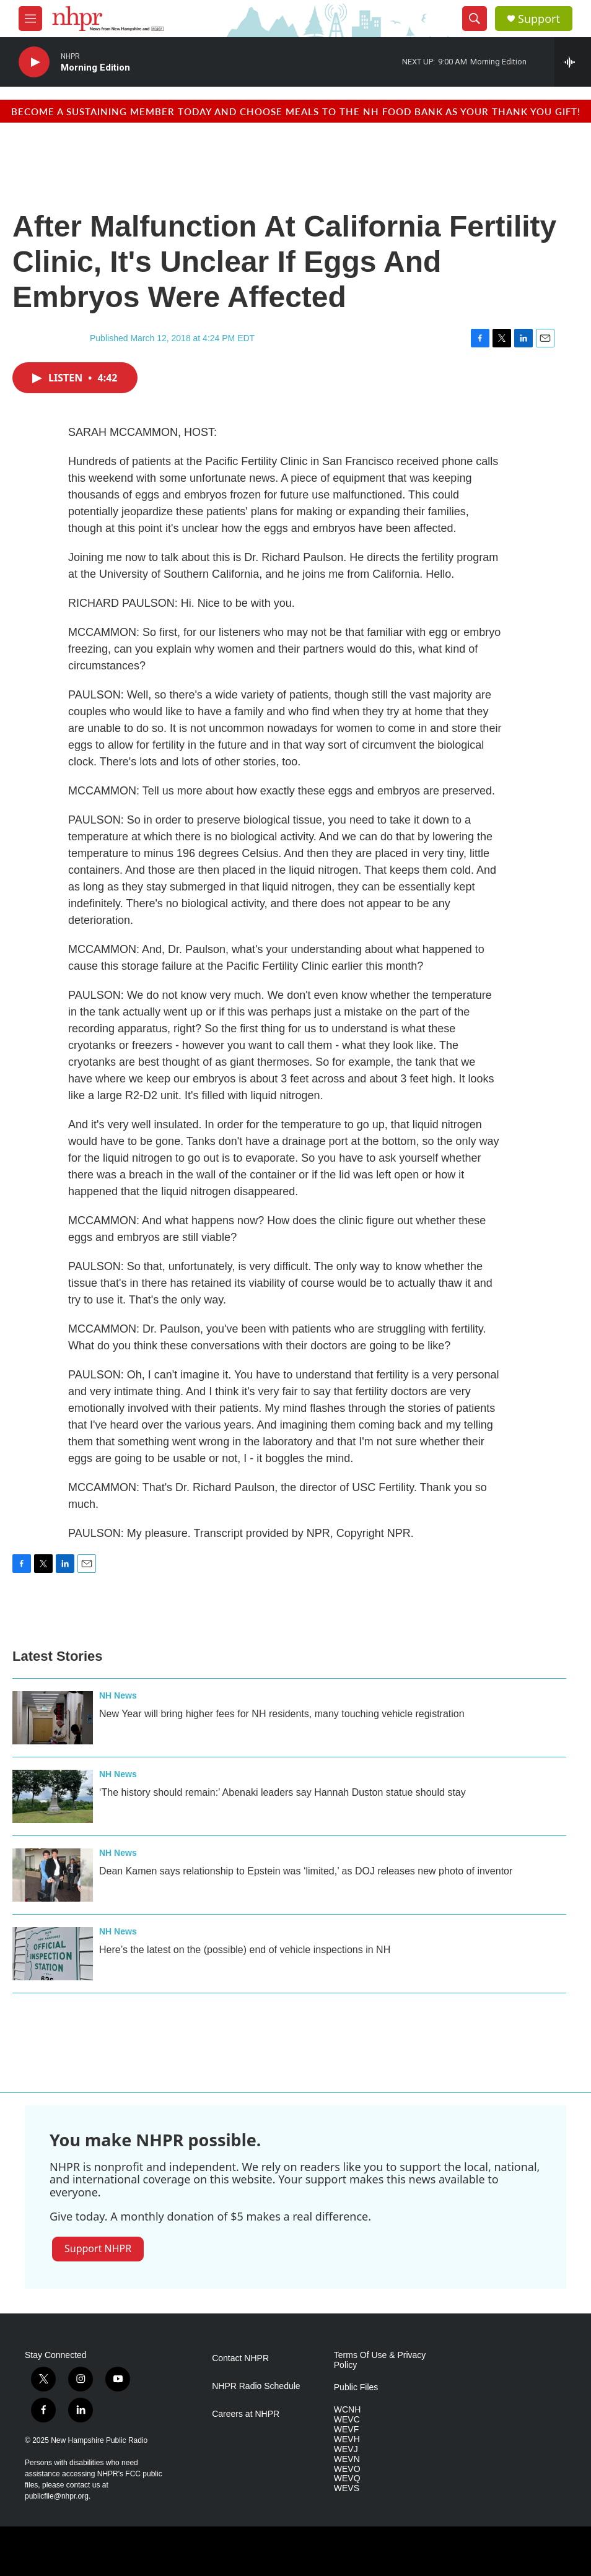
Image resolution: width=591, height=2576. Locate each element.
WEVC (347, 2419)
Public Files (356, 2387)
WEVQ (347, 2478)
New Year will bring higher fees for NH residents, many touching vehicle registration (282, 1713)
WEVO (347, 2469)
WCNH (347, 2409)
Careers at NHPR (245, 2414)
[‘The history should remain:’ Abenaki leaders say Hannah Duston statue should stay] (52, 1796)
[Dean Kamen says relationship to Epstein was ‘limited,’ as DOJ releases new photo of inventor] (52, 1875)
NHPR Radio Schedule (256, 2386)
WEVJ (346, 2449)
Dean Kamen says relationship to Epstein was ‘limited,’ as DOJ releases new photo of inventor (305, 1871)
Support (539, 18)
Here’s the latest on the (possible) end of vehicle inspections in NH (244, 1949)
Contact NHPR (240, 2358)
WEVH (347, 2439)
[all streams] (572, 62)
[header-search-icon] (474, 18)
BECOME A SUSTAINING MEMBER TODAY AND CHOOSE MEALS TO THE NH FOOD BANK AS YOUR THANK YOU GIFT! (295, 111)
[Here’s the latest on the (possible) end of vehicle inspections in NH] (52, 1953)
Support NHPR (97, 2248)
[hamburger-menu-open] (30, 18)
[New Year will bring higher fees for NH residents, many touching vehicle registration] (52, 1717)
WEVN (347, 2459)
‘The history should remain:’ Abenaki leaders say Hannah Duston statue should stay (282, 1792)
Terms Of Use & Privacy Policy (380, 2360)
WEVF (346, 2429)
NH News (118, 1695)
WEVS (346, 2488)
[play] (34, 62)
